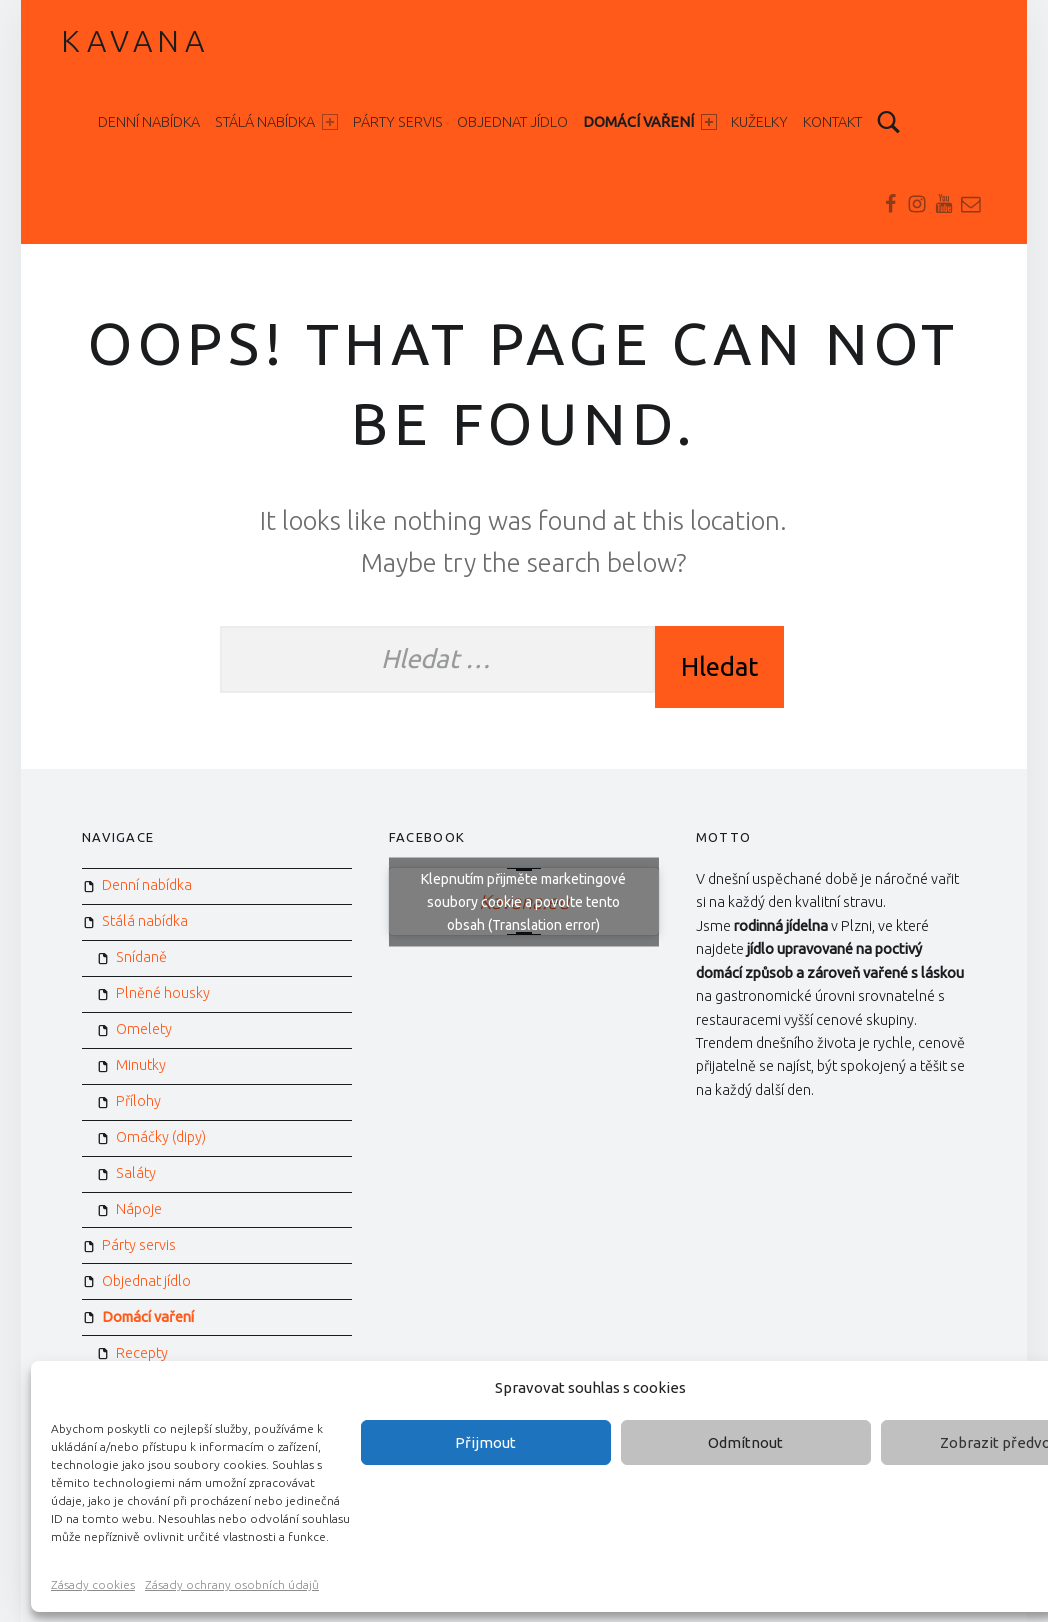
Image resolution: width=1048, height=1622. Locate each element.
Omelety (144, 1029)
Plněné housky (163, 993)
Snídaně (141, 957)
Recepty (142, 1353)
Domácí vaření (650, 122)
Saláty (136, 1173)
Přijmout (485, 1442)
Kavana (135, 41)
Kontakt (832, 122)
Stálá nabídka (276, 122)
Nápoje (139, 1209)
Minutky (141, 1065)
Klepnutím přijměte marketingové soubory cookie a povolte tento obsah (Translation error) (523, 901)
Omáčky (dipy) (161, 1137)
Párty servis (398, 122)
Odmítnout (745, 1442)
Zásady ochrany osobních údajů (232, 1584)
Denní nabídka (149, 122)
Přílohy (138, 1101)
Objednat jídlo (512, 122)
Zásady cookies (93, 1584)
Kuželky (759, 122)
